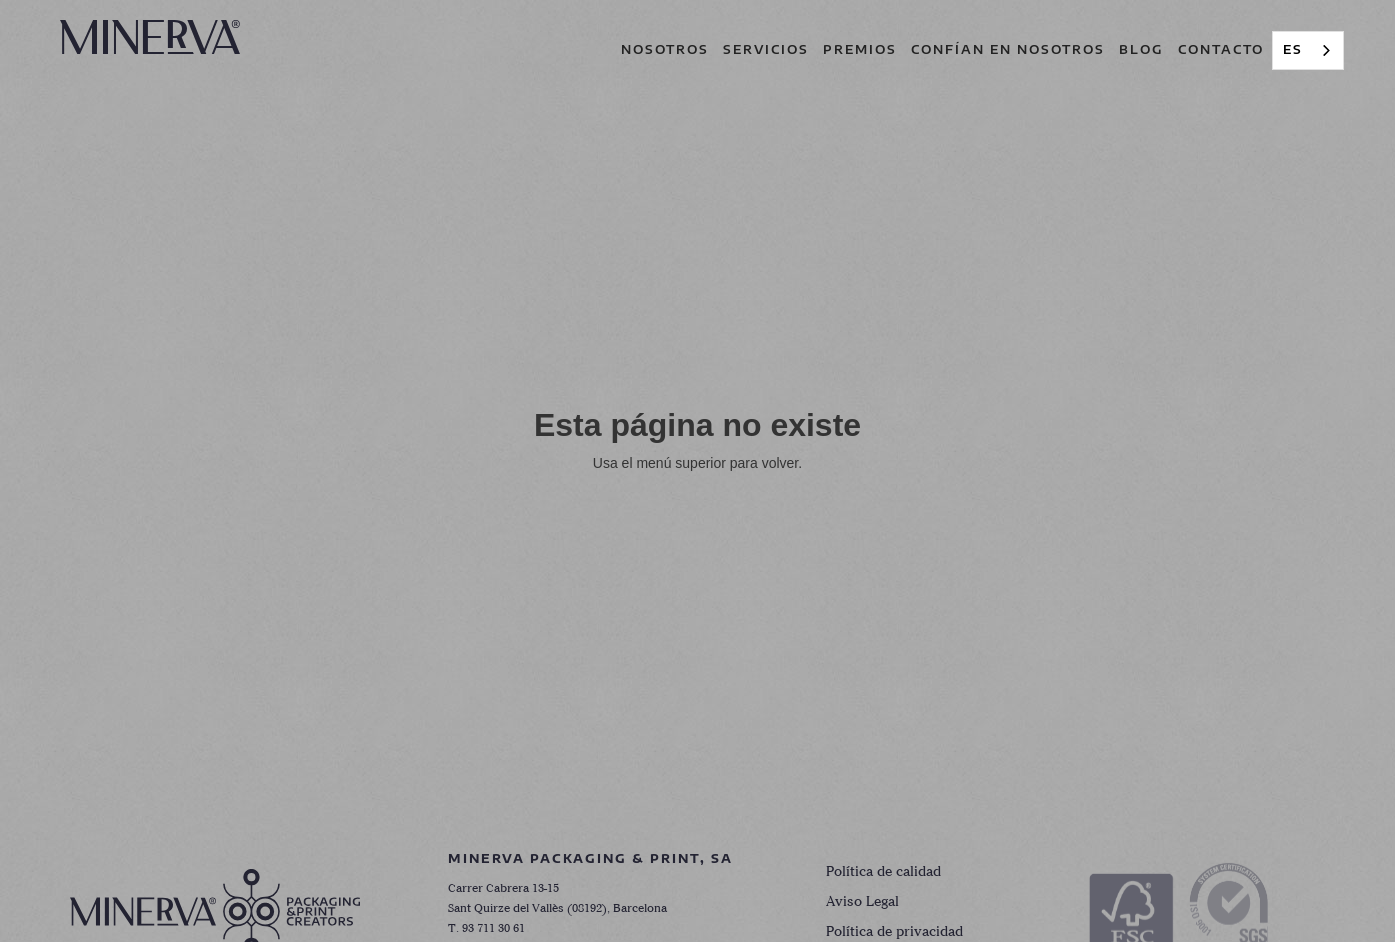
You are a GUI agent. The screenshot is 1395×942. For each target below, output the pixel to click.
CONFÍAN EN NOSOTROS (1008, 49)
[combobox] (1308, 50)
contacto (1221, 49)
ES (1293, 49)
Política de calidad (883, 872)
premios (860, 49)
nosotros (665, 49)
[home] (150, 37)
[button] (766, 50)
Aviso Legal (862, 902)
